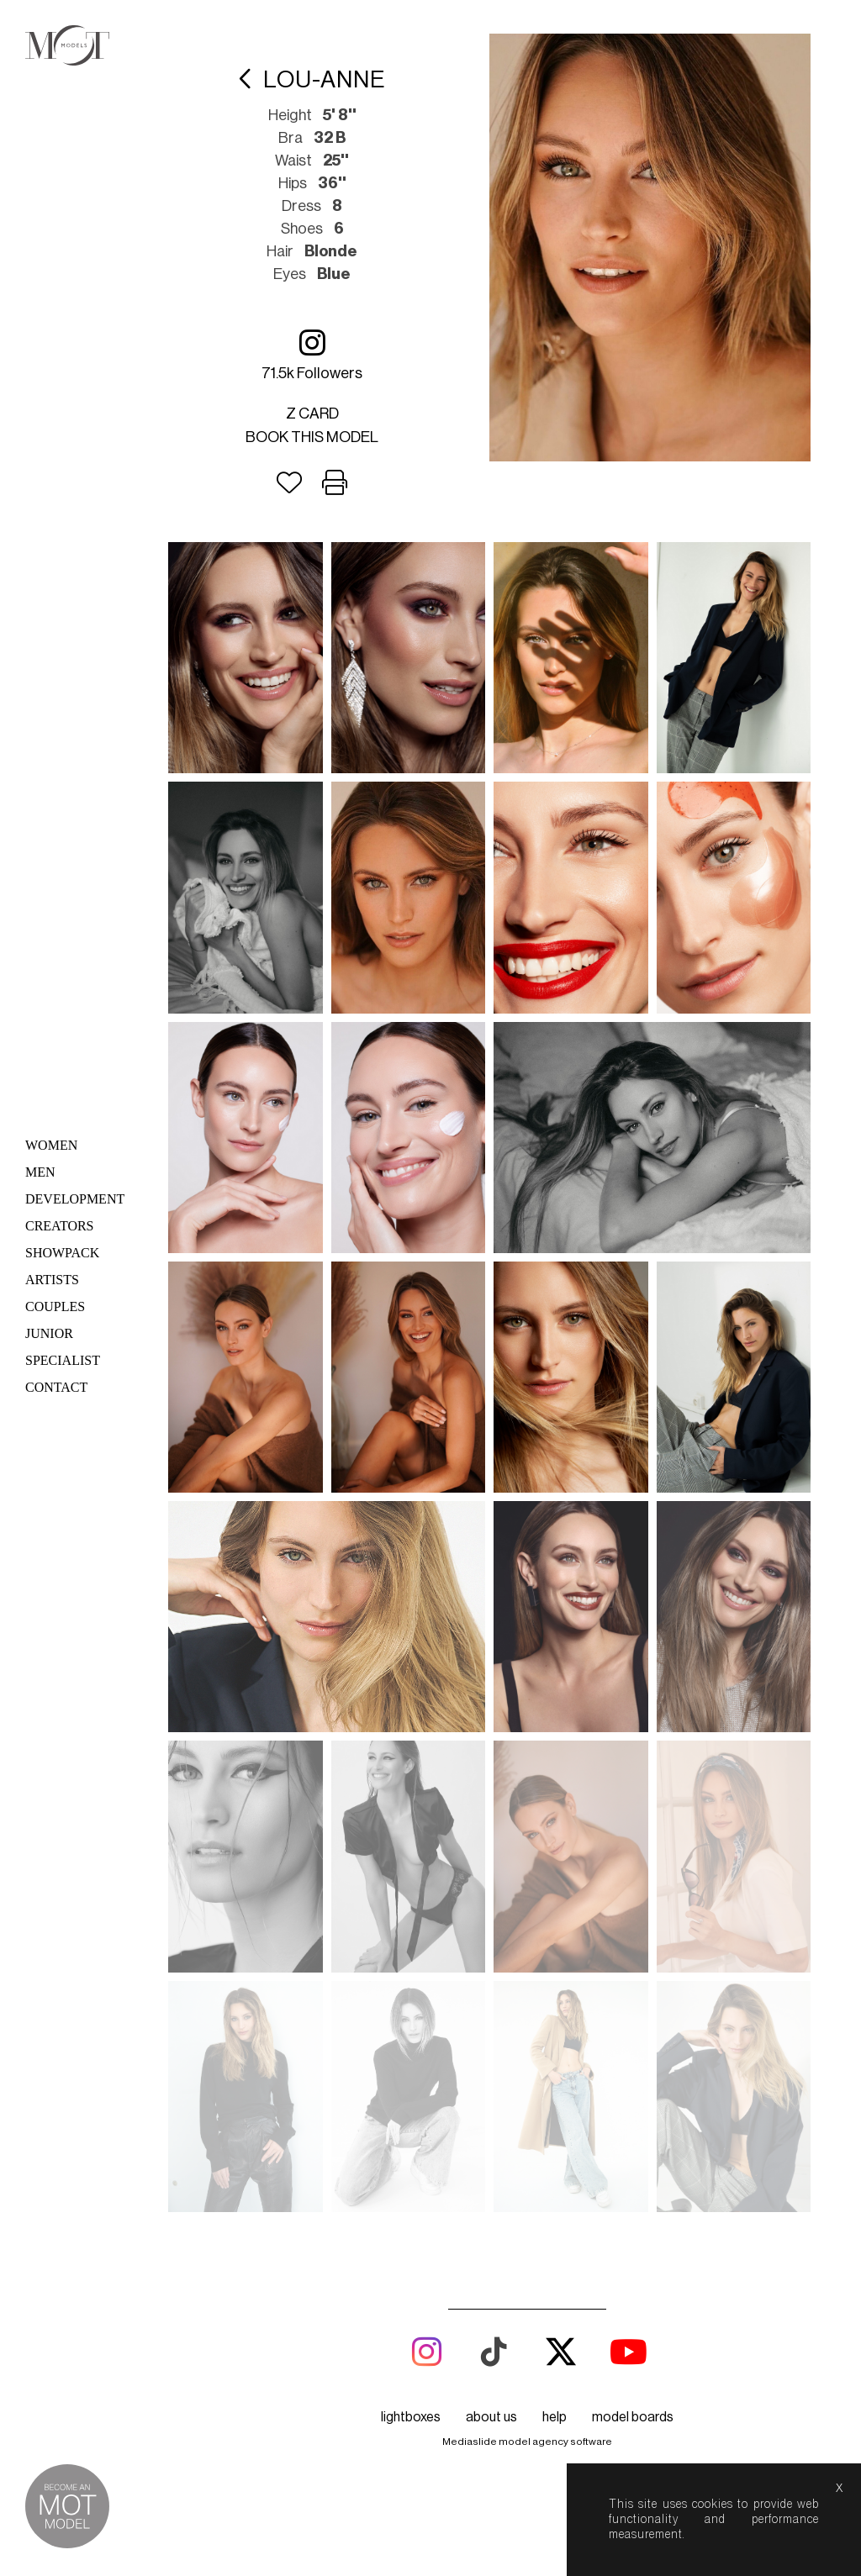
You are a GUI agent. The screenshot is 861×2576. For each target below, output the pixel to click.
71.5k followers (311, 354)
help (554, 1492)
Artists (52, 1279)
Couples (55, 1306)
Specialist (62, 1360)
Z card (312, 413)
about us (491, 1492)
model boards (632, 1492)
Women (51, 1145)
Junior (49, 1333)
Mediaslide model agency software (527, 1516)
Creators (59, 1226)
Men (40, 1172)
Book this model (312, 437)
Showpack (62, 1253)
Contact (56, 1387)
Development (74, 1199)
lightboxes (411, 1492)
